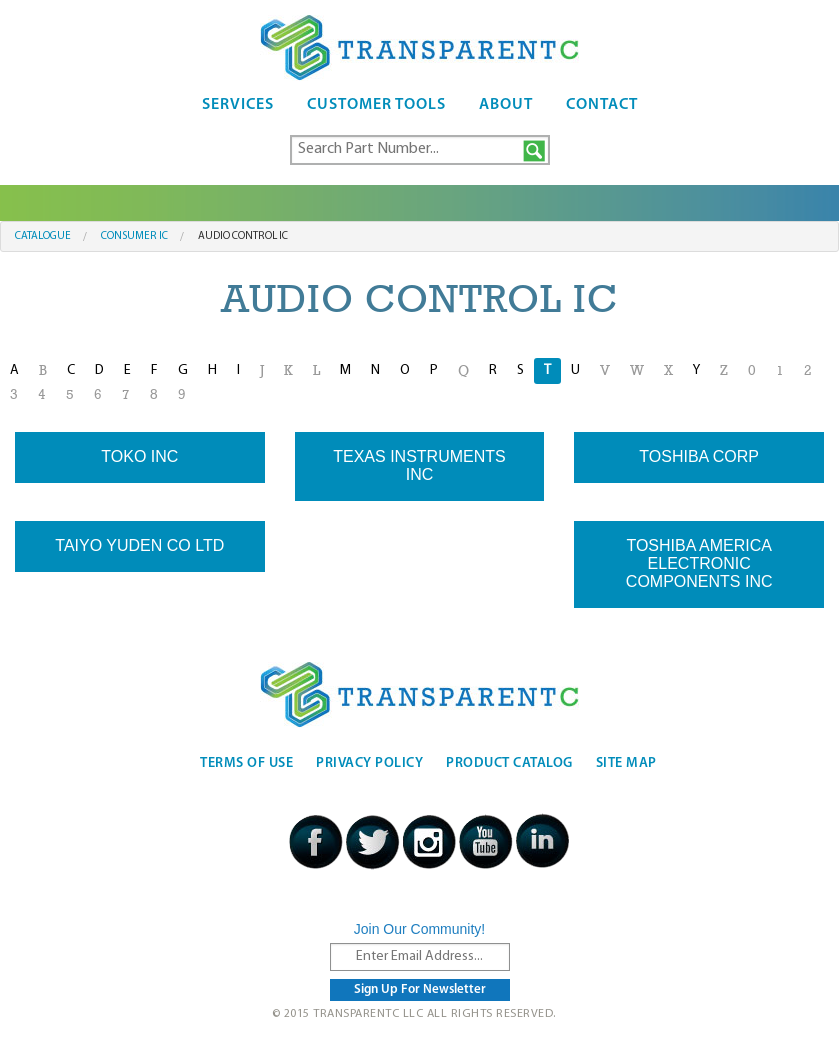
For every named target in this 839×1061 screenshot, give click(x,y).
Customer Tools (376, 105)
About (506, 105)
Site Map (626, 763)
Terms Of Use (246, 763)
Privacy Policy (369, 763)
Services (238, 105)
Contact (602, 105)
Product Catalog (509, 763)
